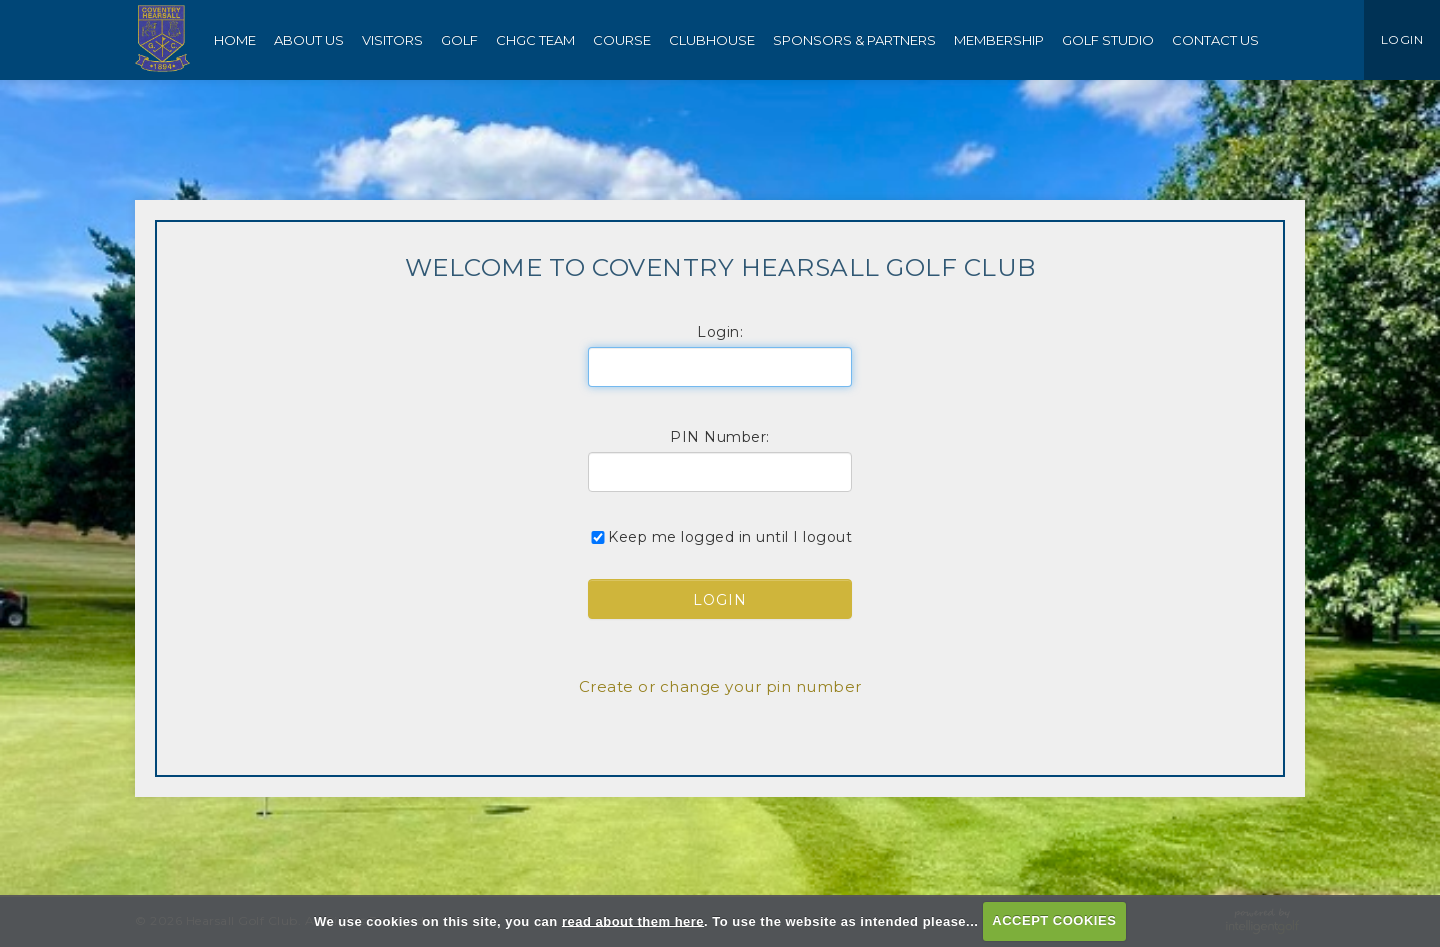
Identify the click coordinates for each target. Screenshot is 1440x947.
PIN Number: (720, 437)
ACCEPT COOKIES (1054, 920)
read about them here (633, 920)
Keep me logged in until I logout (720, 537)
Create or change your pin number (720, 686)
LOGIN (1402, 39)
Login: (720, 332)
